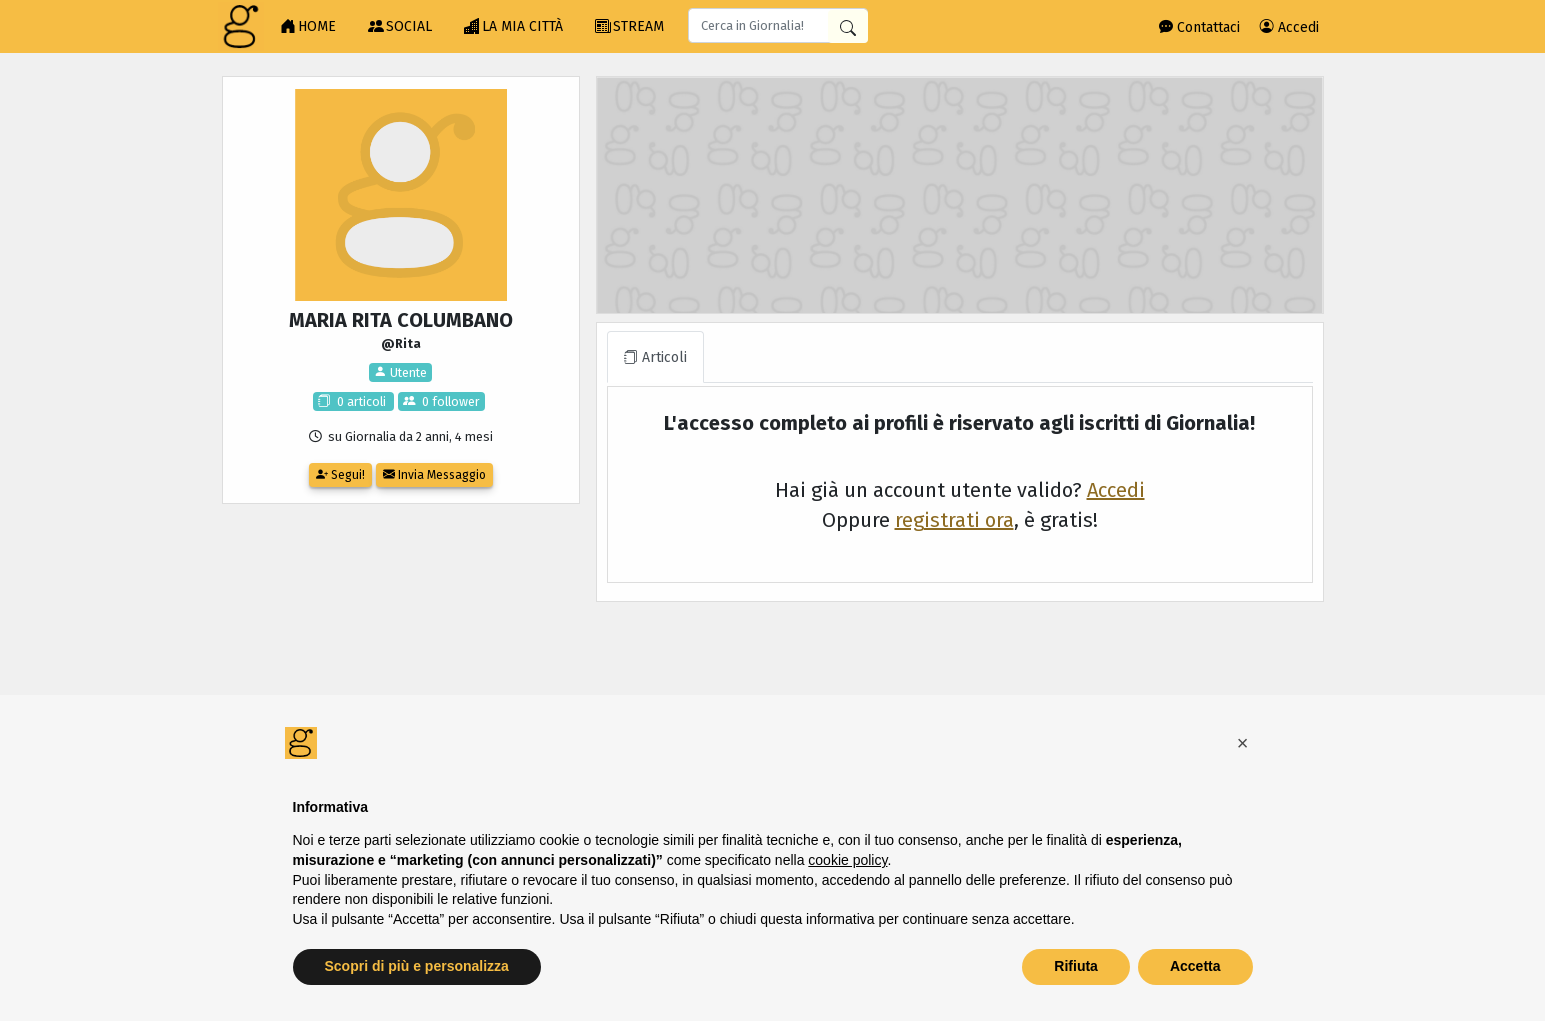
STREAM (629, 27)
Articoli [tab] (655, 357)
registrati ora (954, 520)
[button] (1243, 743)
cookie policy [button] (847, 860)
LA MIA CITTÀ (513, 27)
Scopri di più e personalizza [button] (417, 966)
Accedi (1289, 27)
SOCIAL (400, 27)
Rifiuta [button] (1076, 966)
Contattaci (1199, 27)
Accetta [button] (1195, 966)
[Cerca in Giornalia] (848, 26)
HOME (308, 27)
